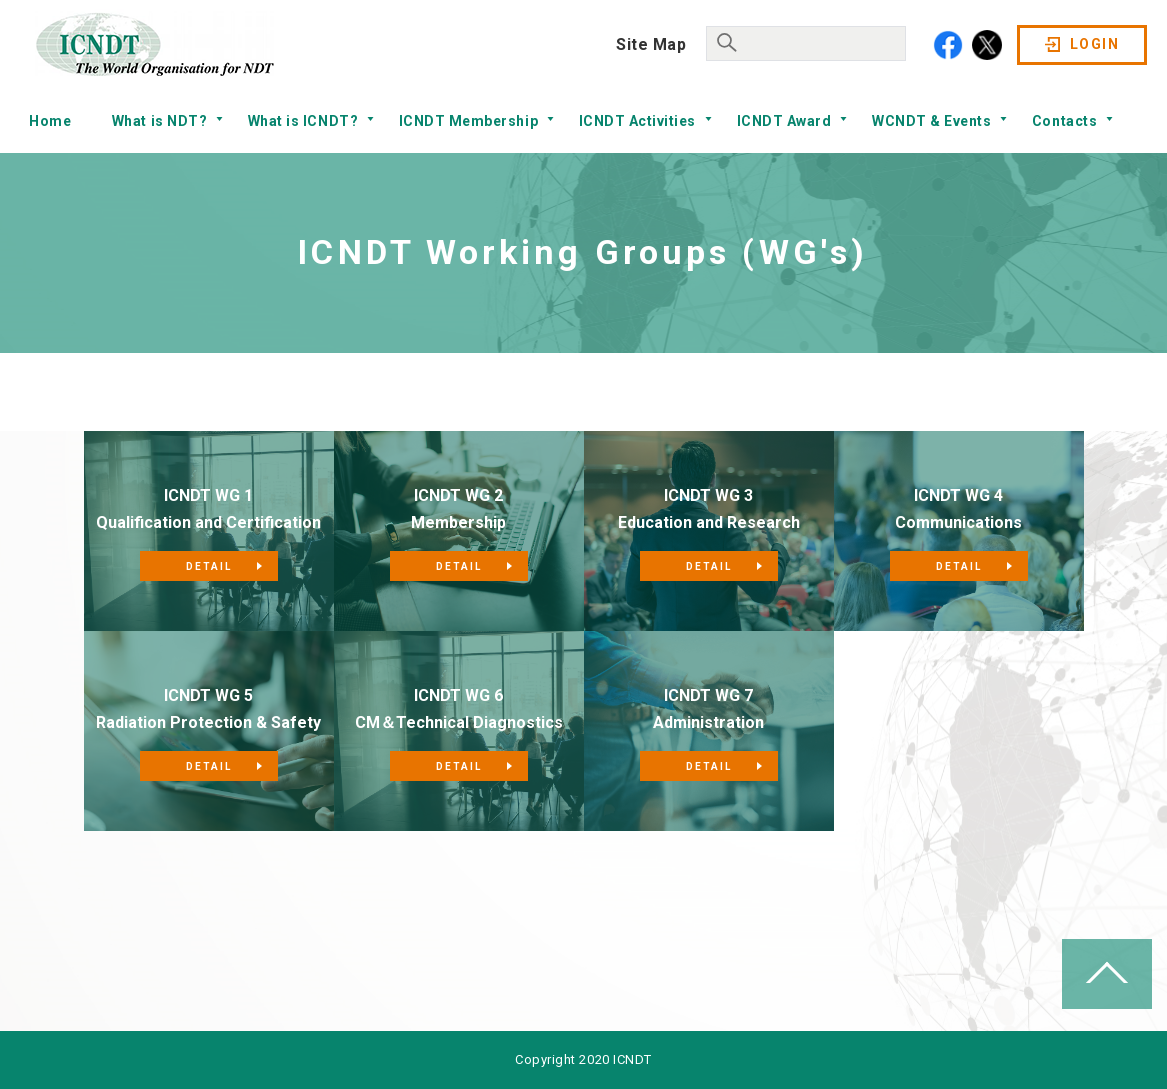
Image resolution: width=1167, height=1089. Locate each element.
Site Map (651, 44)
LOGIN (1094, 44)
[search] (804, 41)
